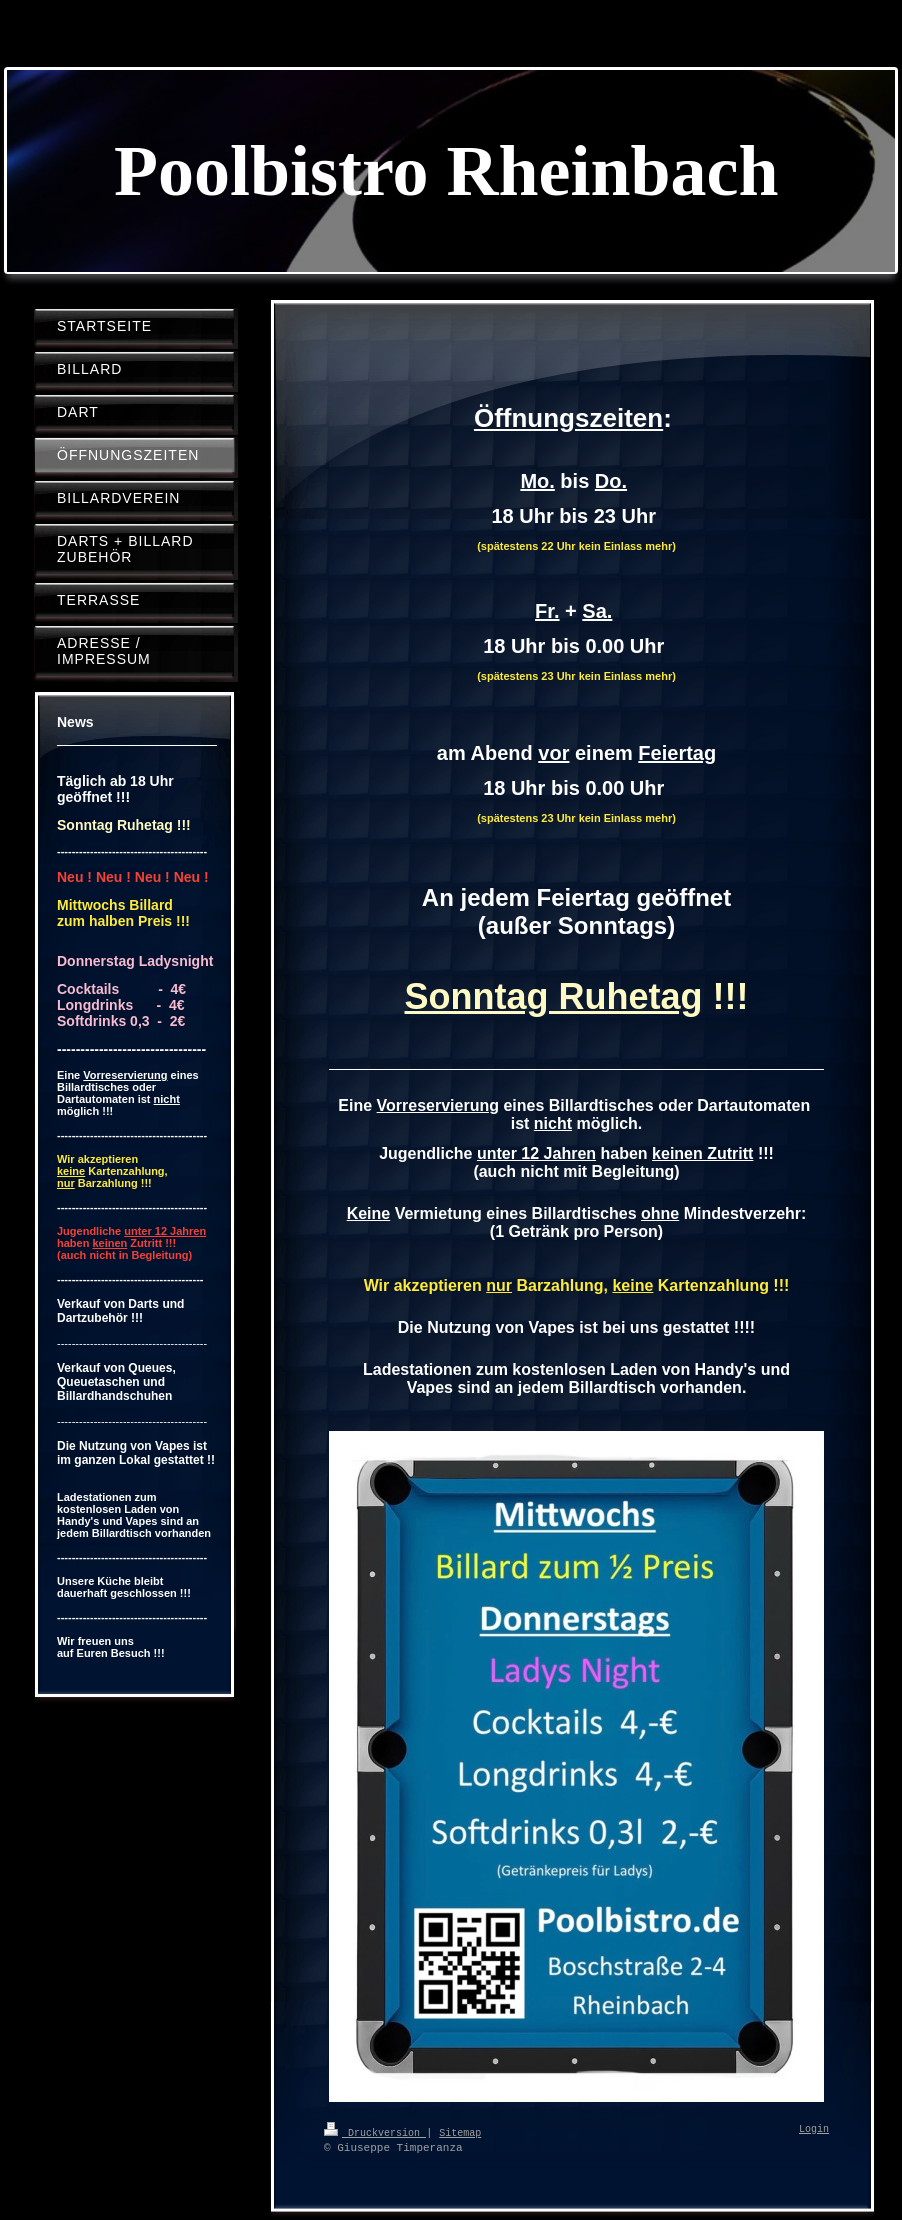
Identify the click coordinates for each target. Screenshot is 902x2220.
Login (814, 2130)
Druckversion (375, 2132)
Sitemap (460, 2132)
